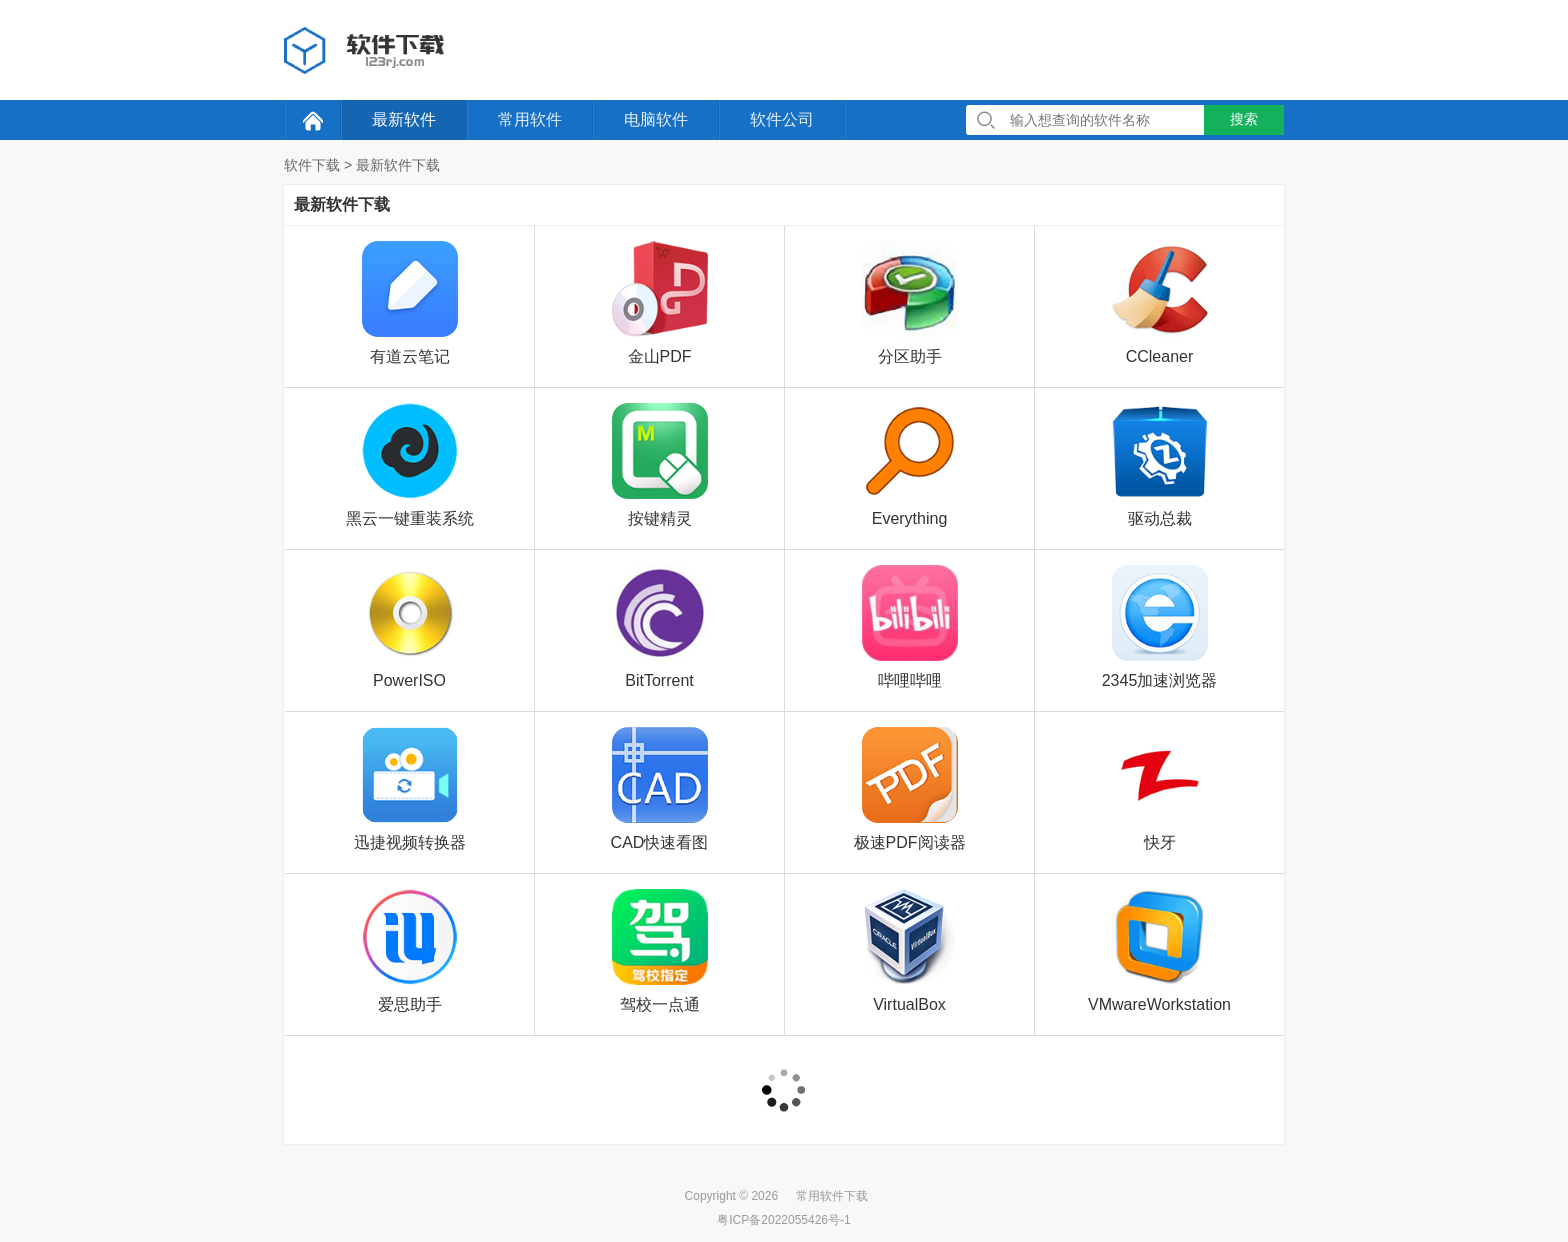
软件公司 (782, 119)
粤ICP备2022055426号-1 (783, 1220)
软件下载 (312, 165)
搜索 (1244, 119)
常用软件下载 (832, 1196)
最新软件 (404, 119)
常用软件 (530, 119)
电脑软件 (656, 119)
